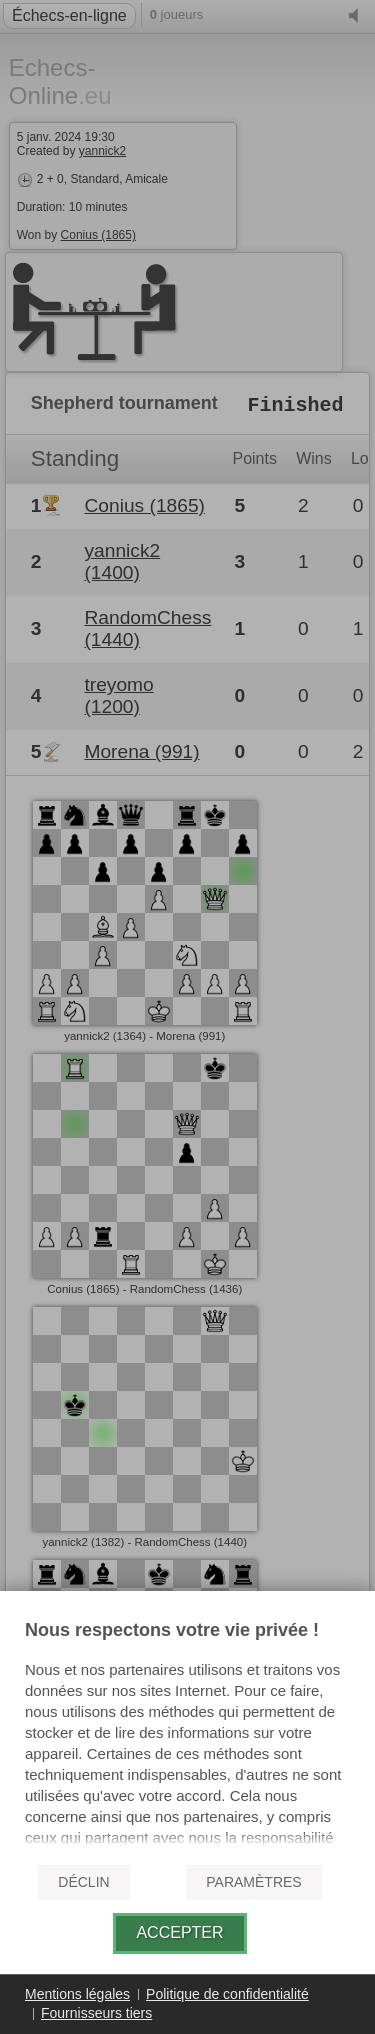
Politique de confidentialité (227, 1994)
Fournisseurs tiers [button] (96, 2013)
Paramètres (253, 1882)
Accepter (179, 1932)
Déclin (83, 1882)
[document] (187, 1734)
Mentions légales (77, 1994)
